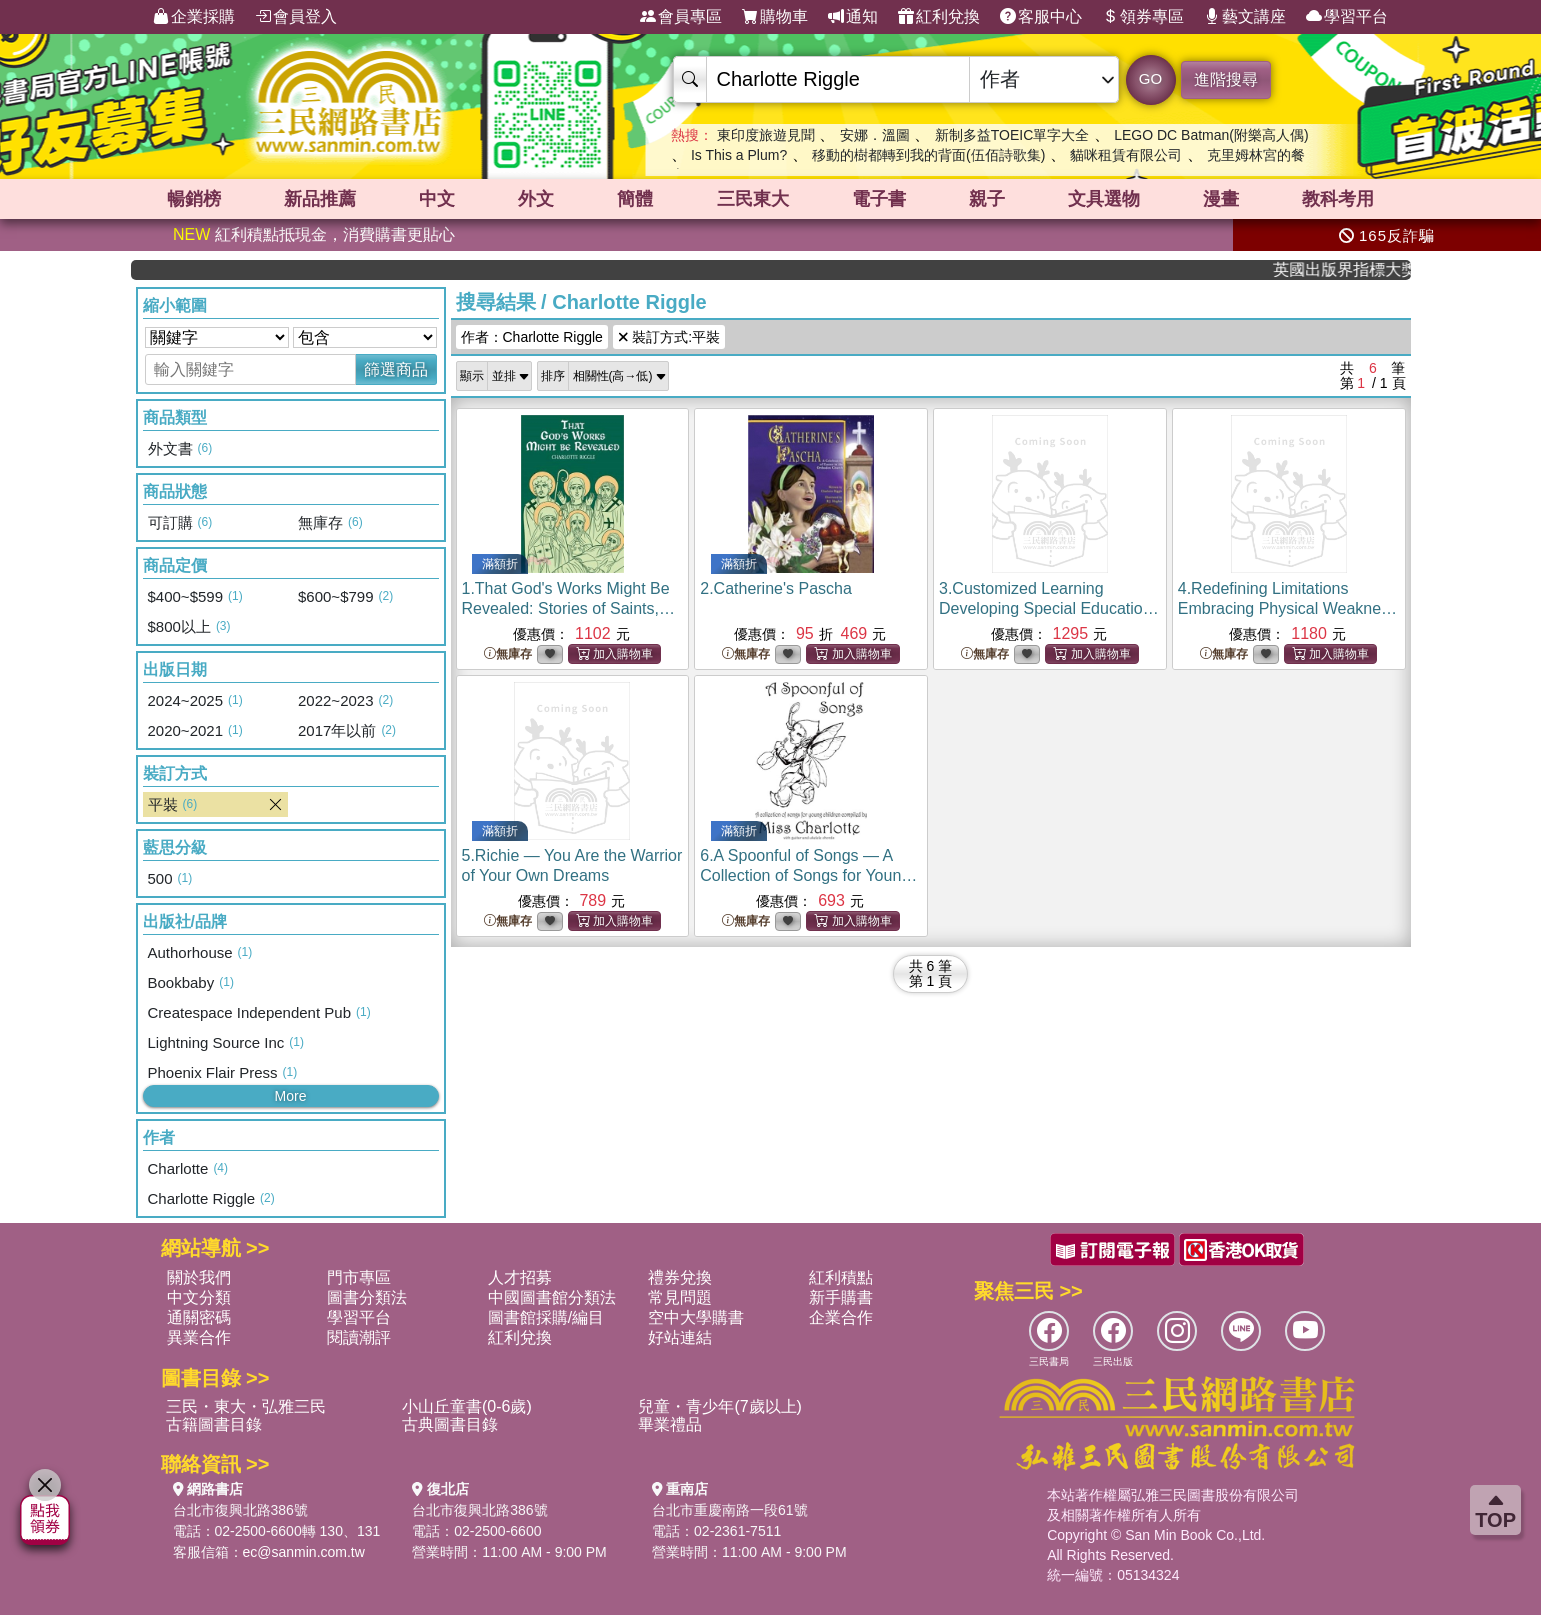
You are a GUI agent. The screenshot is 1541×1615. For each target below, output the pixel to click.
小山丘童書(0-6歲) (467, 1406)
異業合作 (199, 1337)
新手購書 (841, 1297)
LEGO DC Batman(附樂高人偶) (1211, 135)
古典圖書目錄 (450, 1424)
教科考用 (1338, 199)
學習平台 (1347, 17)
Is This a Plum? (739, 155)
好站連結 (680, 1337)
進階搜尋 (1226, 79)
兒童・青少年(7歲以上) (720, 1406)
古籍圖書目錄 (214, 1424)
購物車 (775, 17)
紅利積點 (841, 1277)
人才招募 (520, 1277)
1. (568, 608)
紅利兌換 (939, 17)
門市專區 (359, 1277)
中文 (437, 199)
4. (1287, 608)
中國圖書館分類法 (552, 1297)
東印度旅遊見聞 (766, 135)
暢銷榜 (194, 199)
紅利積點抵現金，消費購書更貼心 (314, 234)
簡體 (635, 199)
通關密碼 (199, 1317)
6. (808, 875)
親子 (987, 199)
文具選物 (1104, 199)
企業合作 (841, 1317)
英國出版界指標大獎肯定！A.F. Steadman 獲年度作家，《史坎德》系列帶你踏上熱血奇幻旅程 (1355, 269)
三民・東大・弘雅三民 (246, 1406)
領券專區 (1143, 17)
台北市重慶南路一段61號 (730, 1510)
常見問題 (680, 1297)
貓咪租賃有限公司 (1126, 155)
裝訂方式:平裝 (669, 337)
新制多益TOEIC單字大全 (1012, 135)
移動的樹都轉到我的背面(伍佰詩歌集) (928, 155)
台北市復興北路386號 (240, 1510)
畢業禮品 (670, 1424)
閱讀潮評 (359, 1337)
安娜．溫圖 (875, 135)
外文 (536, 199)
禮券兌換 (680, 1277)
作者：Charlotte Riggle (532, 337)
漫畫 (1221, 199)
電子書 (879, 199)
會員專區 (681, 17)
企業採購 (194, 17)
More (291, 1096)
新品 (320, 199)
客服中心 (1041, 17)
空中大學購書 (696, 1317)
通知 (853, 17)
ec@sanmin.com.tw (304, 1552)
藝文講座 (1245, 17)
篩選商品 (396, 369)
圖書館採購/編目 (546, 1317)
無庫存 (508, 654)
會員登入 (296, 17)
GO (1150, 78)
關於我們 (199, 1277)
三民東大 (753, 199)
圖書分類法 (367, 1297)
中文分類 (199, 1297)
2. (776, 588)
